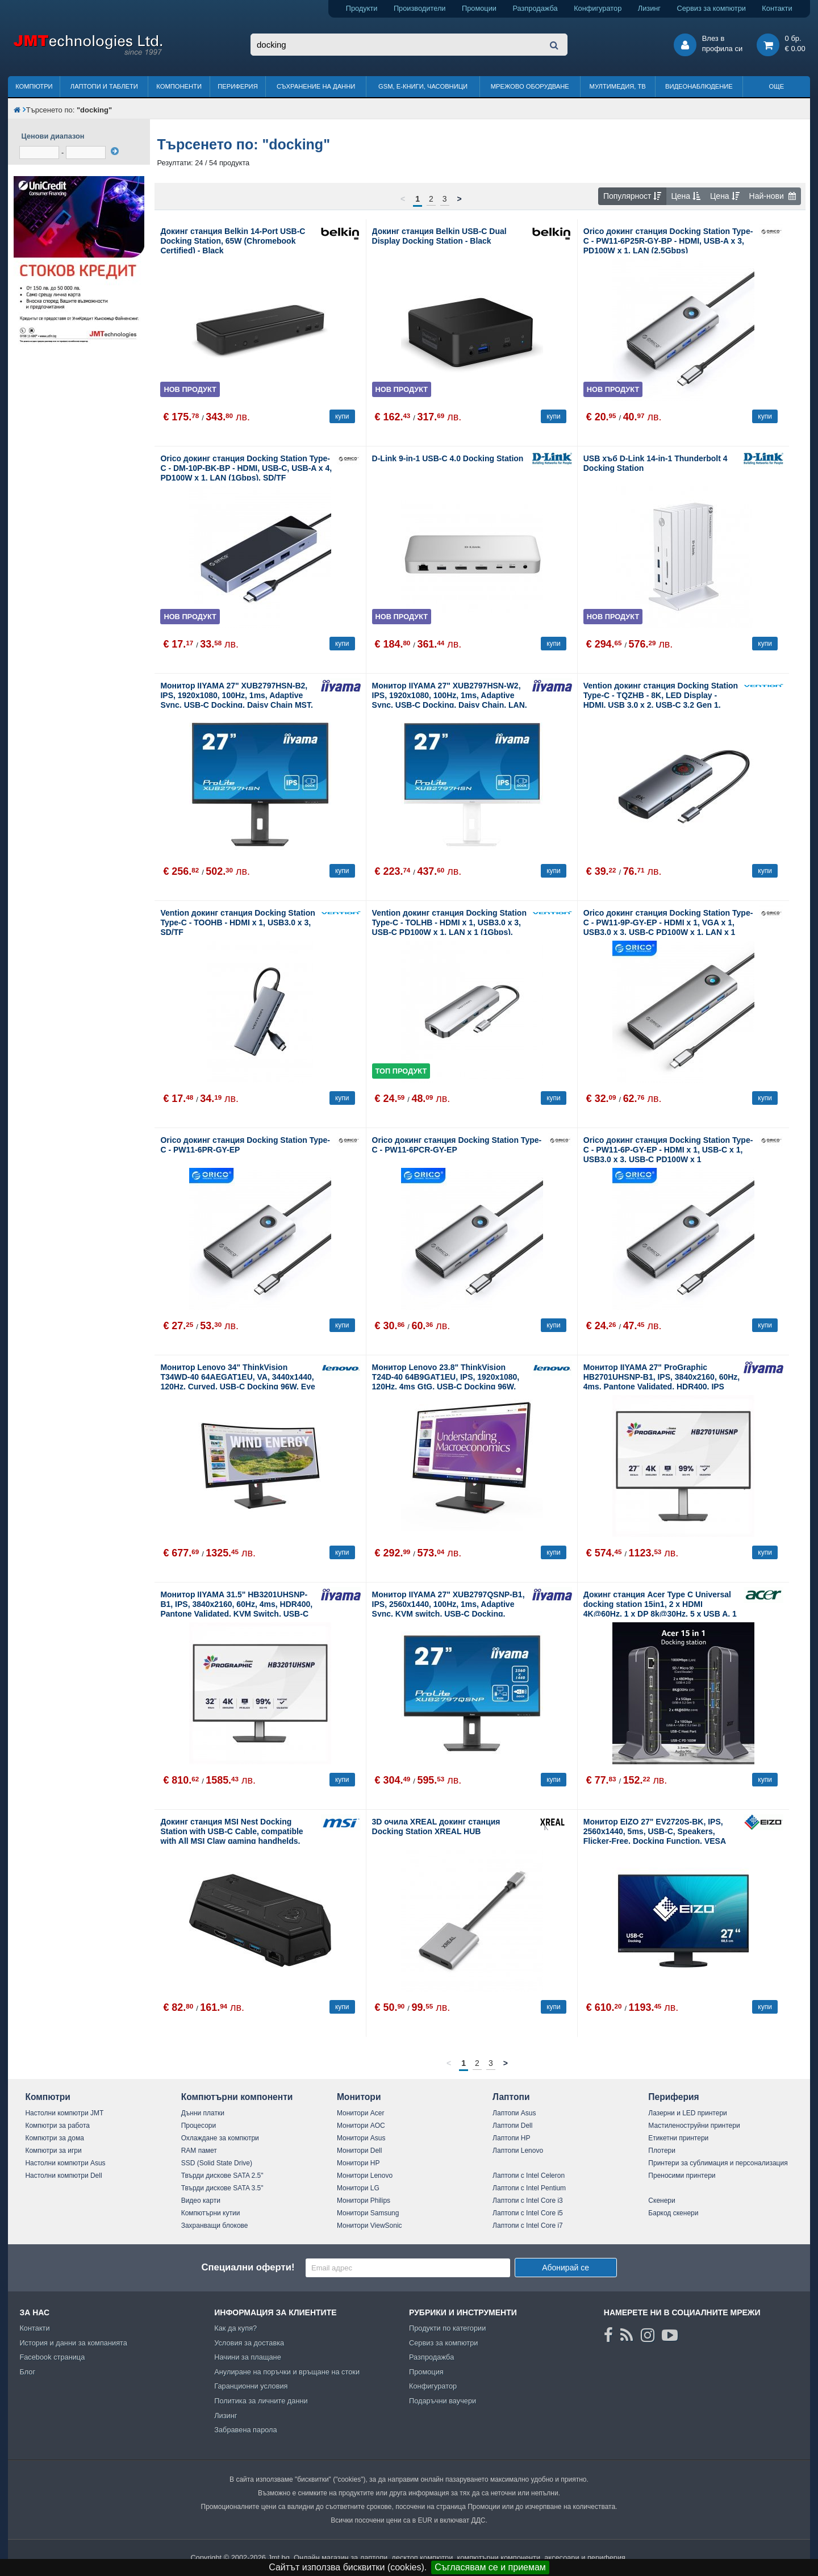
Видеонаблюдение (699, 86)
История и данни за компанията (73, 2343)
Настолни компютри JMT (64, 2113)
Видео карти (200, 2201)
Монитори (359, 2097)
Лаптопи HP (511, 2138)
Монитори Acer (361, 2113)
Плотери (661, 2151)
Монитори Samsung (368, 2213)
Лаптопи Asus (514, 2113)
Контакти (777, 8)
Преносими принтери (681, 2176)
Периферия (238, 86)
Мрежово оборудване (530, 86)
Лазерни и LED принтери (687, 2113)
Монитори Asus (361, 2138)
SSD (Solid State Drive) (216, 2163)
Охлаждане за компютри (220, 2138)
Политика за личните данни (261, 2401)
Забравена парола (245, 2429)
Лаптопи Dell (512, 2126)
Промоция (426, 2372)
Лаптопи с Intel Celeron (529, 2176)
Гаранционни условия (250, 2386)
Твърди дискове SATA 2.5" (222, 2176)
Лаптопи (511, 2097)
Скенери (661, 2201)
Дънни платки (202, 2113)
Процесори (198, 2126)
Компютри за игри (53, 2151)
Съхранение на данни (316, 86)
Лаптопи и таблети (104, 86)
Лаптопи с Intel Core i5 (528, 2213)
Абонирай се (565, 2267)
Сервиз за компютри (711, 8)
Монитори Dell (359, 2151)
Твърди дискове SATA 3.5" (222, 2188)
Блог (27, 2372)
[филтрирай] (114, 151)
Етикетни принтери (678, 2138)
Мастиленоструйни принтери (694, 2126)
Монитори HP (358, 2163)
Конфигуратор (597, 8)
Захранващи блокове (214, 2226)
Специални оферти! (247, 2267)
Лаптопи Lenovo (518, 2151)
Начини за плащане (247, 2357)
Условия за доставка (249, 2343)
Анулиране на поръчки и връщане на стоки (287, 2372)
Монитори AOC (361, 2126)
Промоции (479, 8)
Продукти (362, 8)
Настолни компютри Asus (65, 2163)
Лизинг (649, 8)
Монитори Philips (363, 2201)
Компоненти (179, 86)
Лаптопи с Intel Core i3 (528, 2201)
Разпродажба (534, 8)
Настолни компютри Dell (63, 2176)
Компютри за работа (57, 2126)
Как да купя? (235, 2328)
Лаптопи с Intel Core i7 (528, 2226)
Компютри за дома (54, 2138)
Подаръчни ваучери (442, 2401)
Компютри (33, 86)
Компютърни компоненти (237, 2097)
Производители (420, 8)
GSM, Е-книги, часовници (423, 86)
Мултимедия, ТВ (618, 86)
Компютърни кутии (210, 2213)
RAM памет (199, 2151)
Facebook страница (52, 2357)
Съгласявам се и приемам (490, 2567)
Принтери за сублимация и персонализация (717, 2163)
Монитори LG (358, 2188)
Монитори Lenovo (365, 2176)
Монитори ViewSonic (369, 2226)
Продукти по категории (447, 2328)
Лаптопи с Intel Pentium (529, 2188)
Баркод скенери (673, 2213)
